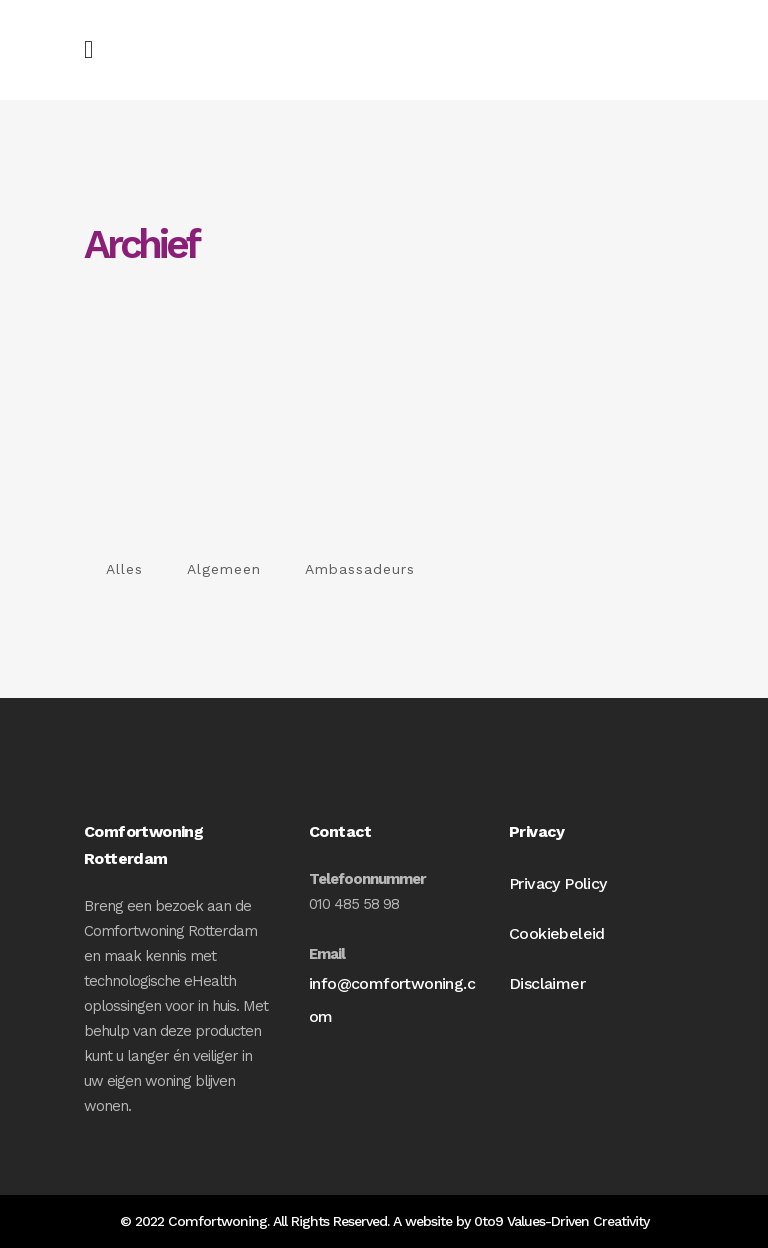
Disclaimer (547, 983)
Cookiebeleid (557, 933)
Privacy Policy (558, 883)
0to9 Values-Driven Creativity (561, 1221)
